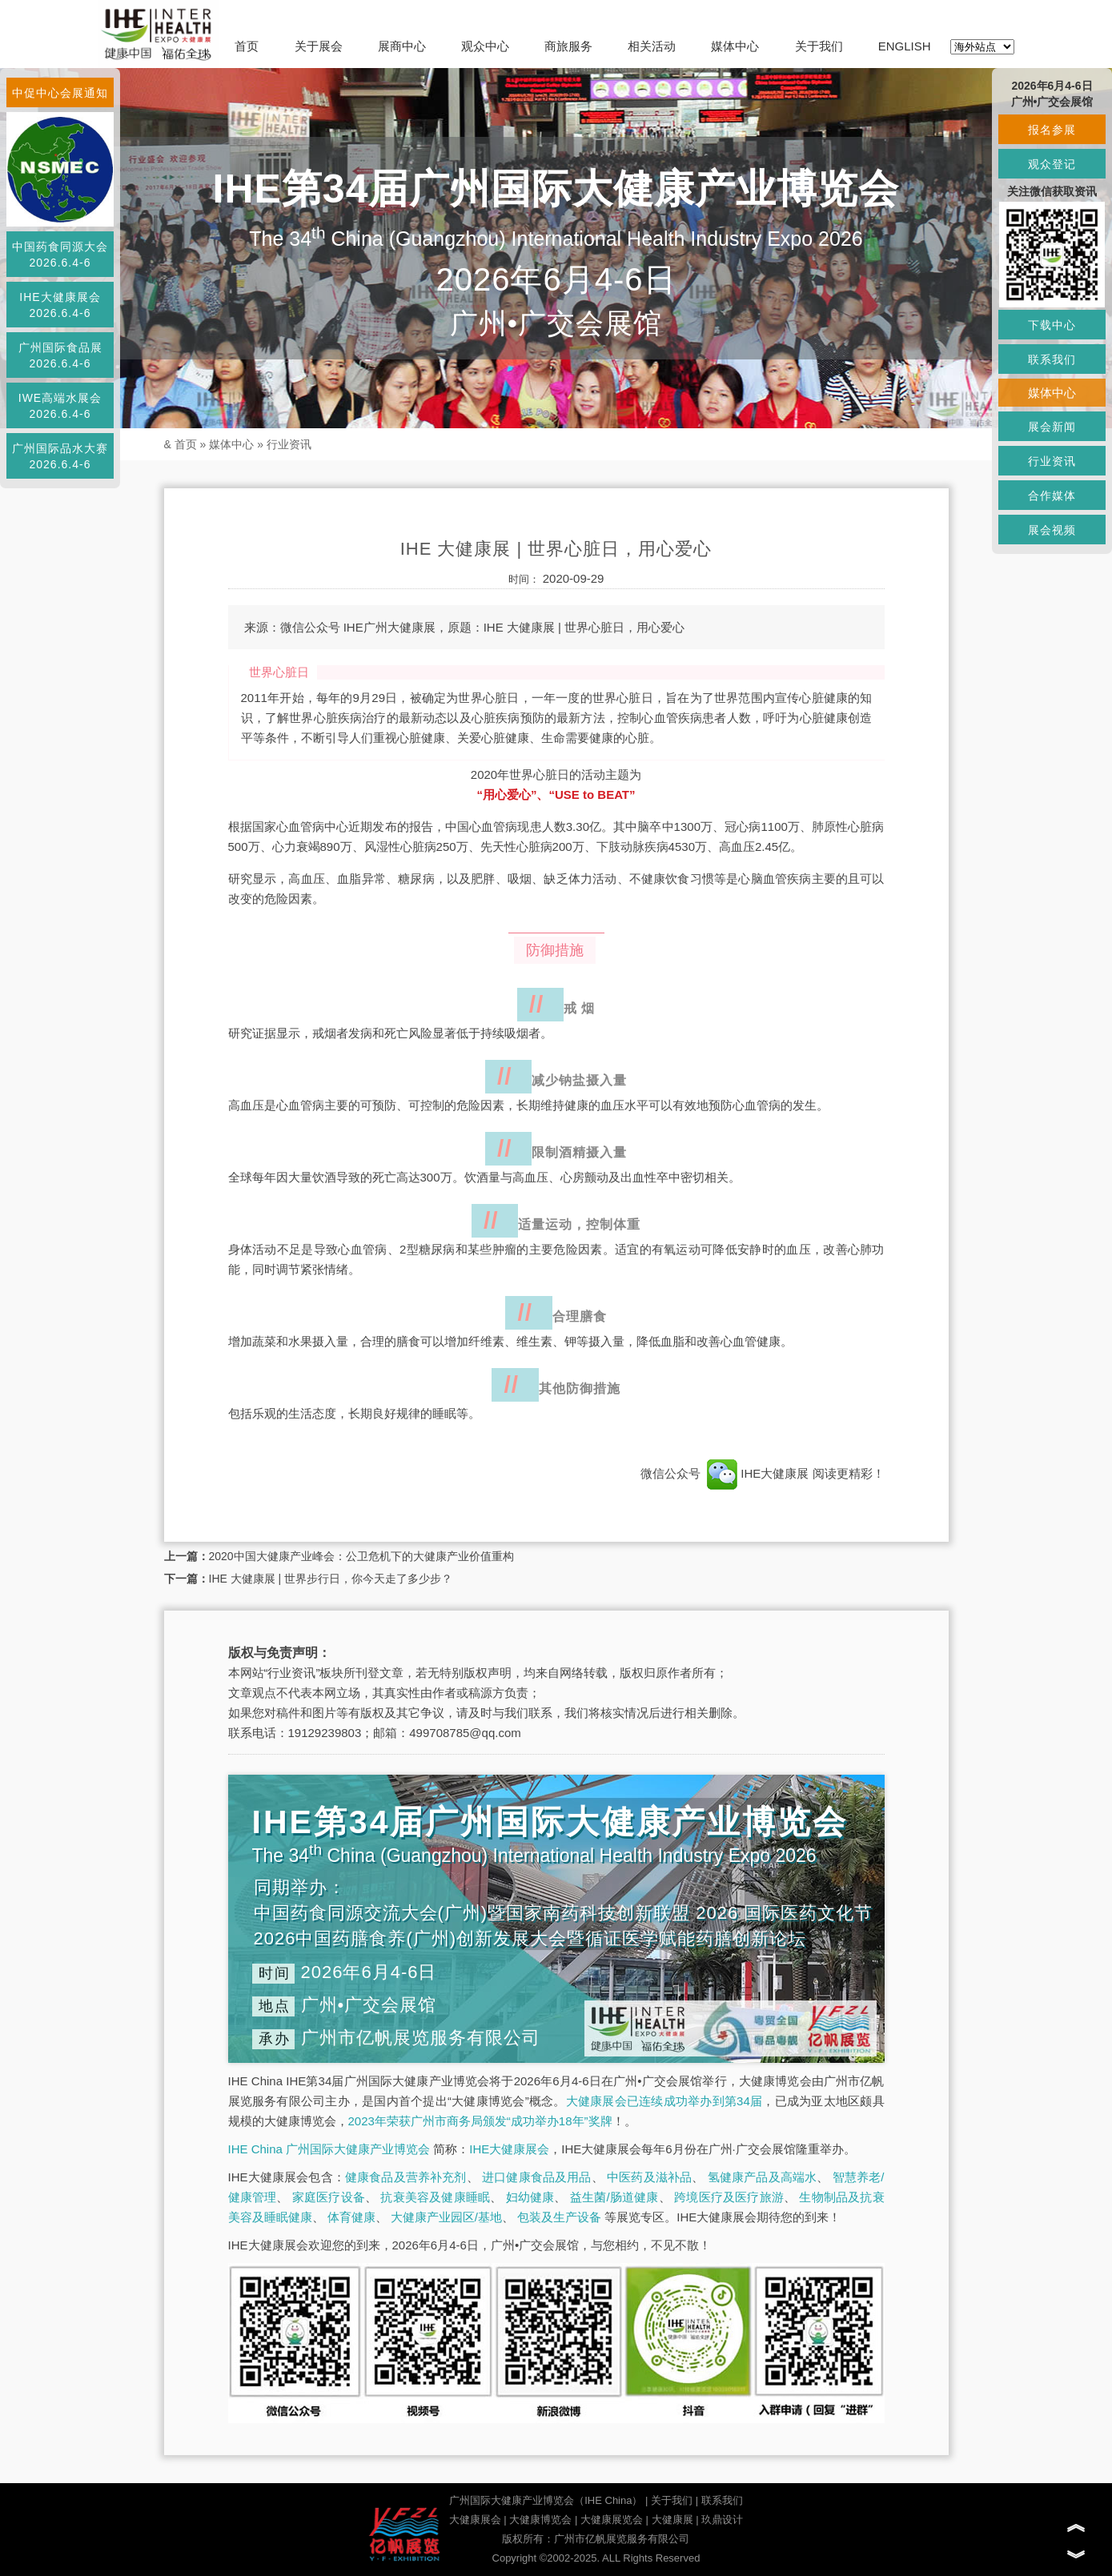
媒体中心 (735, 46)
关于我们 (819, 46)
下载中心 (1052, 325)
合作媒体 (1052, 495)
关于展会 (319, 46)
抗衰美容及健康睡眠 (435, 2197)
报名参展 (1052, 129)
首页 (247, 46)
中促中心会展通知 (60, 92)
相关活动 (652, 46)
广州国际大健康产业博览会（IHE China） (545, 2500)
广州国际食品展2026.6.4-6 (60, 355)
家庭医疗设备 (328, 2197)
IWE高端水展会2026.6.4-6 (60, 405)
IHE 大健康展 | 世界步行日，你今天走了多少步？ (331, 1578)
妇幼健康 (530, 2197)
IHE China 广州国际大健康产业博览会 (329, 2149)
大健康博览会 (540, 2520)
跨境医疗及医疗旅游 (729, 2197)
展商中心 (402, 46)
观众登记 (1052, 164)
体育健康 (351, 2217)
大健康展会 (475, 2520)
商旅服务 (568, 46)
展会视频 (1052, 530)
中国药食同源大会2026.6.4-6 (60, 254)
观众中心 (485, 46)
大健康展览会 (611, 2520)
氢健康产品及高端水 (762, 2177)
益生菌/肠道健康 (614, 2197)
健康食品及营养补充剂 (406, 2177)
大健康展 (672, 2520)
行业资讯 (289, 444)
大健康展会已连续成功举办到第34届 (664, 2101)
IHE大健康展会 (509, 2149)
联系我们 (722, 2500)
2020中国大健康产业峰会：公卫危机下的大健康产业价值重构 (361, 1556)
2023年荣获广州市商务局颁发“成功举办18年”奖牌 (480, 2121)
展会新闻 (1052, 426)
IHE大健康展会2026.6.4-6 (59, 305)
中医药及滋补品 (649, 2177)
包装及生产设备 (559, 2217)
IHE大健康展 (758, 1473)
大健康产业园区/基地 (446, 2217)
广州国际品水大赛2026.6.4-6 (60, 456)
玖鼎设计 (722, 2520)
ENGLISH (904, 46)
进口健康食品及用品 (536, 2177)
